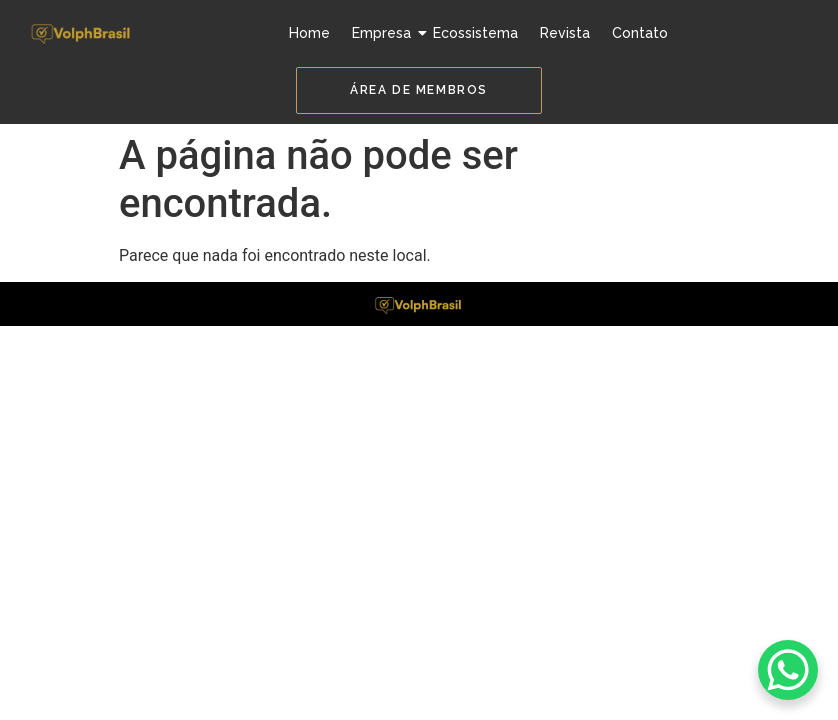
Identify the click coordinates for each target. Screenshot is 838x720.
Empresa (384, 33)
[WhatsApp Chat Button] (788, 670)
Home (309, 33)
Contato (640, 33)
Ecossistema (475, 33)
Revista (565, 33)
